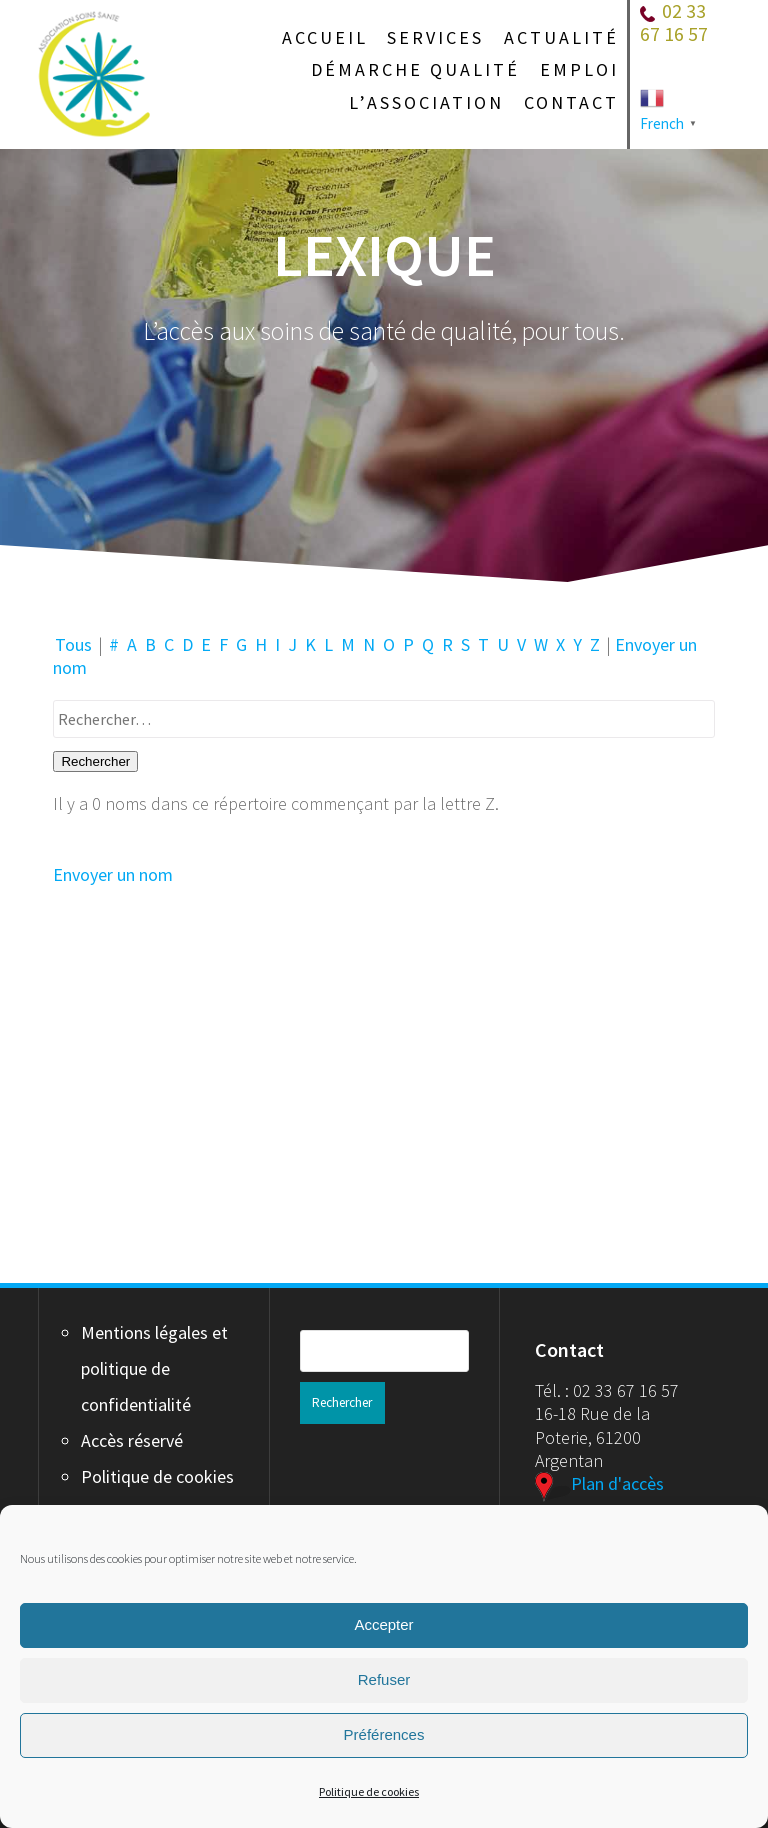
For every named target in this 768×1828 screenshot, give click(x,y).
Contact (571, 103)
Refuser (384, 1679)
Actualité (561, 38)
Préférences (384, 1734)
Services (435, 38)
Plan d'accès (599, 1483)
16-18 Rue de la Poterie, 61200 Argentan (592, 1437)
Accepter (383, 1624)
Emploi (579, 70)
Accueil (325, 38)
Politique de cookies (369, 1791)
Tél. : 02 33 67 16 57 (607, 1390)
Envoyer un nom (113, 874)
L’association (426, 103)
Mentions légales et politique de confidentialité (154, 1368)
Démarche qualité (415, 70)
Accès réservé (132, 1440)
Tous (73, 644)
